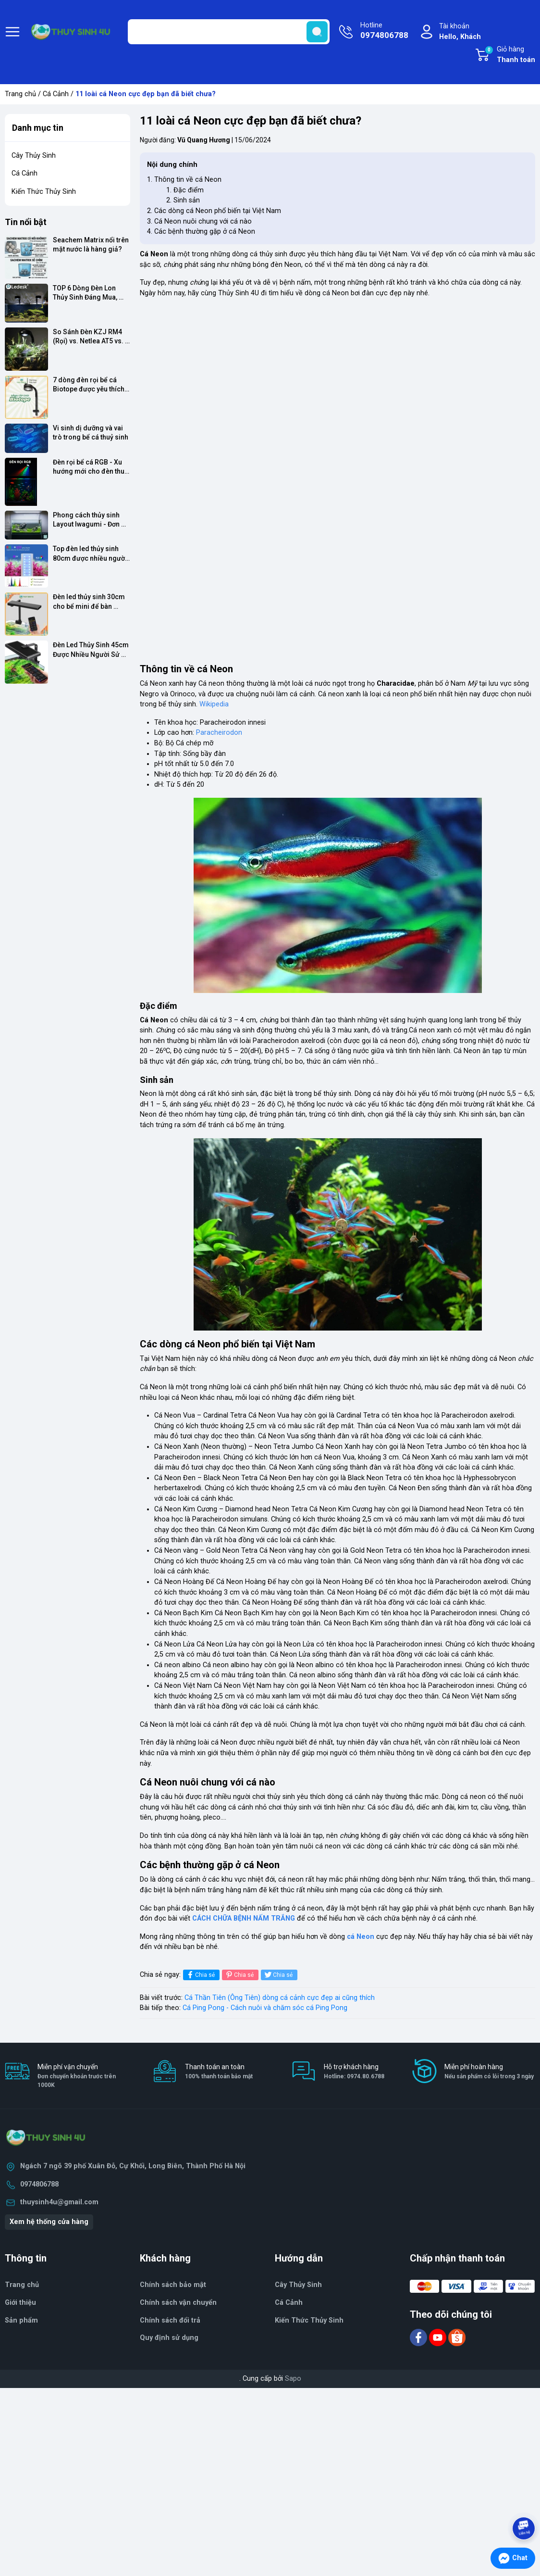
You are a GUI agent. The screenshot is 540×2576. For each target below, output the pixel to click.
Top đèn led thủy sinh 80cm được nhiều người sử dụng (90, 554)
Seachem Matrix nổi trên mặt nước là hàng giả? (91, 244)
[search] (317, 31)
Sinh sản (186, 200)
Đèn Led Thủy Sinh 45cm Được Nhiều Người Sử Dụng (91, 650)
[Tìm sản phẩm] (229, 31)
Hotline (384, 31)
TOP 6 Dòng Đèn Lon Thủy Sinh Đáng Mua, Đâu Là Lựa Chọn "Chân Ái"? (89, 293)
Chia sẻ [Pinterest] (239, 1974)
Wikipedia (214, 704)
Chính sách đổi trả (170, 2320)
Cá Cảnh (56, 94)
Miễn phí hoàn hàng (489, 2072)
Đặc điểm (188, 190)
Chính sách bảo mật (173, 2285)
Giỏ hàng (509, 55)
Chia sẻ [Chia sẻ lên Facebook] (200, 1974)
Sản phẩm (21, 2320)
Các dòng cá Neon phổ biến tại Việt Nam (217, 211)
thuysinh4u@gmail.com (59, 2202)
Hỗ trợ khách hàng (354, 2072)
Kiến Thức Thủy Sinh (44, 192)
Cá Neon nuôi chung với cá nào (203, 221)
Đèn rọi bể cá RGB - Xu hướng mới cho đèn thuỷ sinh (91, 467)
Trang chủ (20, 94)
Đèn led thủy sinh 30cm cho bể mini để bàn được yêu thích (89, 602)
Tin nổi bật (26, 222)
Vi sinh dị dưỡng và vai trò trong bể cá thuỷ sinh (90, 432)
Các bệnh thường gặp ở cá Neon (204, 231)
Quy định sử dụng (169, 2338)
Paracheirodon (219, 733)
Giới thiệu (20, 2303)
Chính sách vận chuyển (178, 2303)
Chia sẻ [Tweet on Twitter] (278, 1974)
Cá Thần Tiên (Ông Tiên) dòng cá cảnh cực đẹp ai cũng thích (279, 1998)
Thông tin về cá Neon (187, 180)
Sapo (293, 2379)
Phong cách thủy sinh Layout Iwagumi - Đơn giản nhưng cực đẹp (87, 520)
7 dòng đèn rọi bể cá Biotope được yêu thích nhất (89, 385)
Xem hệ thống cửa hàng (49, 2222)
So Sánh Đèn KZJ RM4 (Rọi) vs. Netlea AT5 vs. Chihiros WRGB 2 (89, 337)
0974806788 (39, 2184)
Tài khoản (460, 32)
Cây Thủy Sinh (34, 155)
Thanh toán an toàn (219, 2072)
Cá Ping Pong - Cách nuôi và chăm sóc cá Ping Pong (265, 2008)
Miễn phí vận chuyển (83, 2076)
